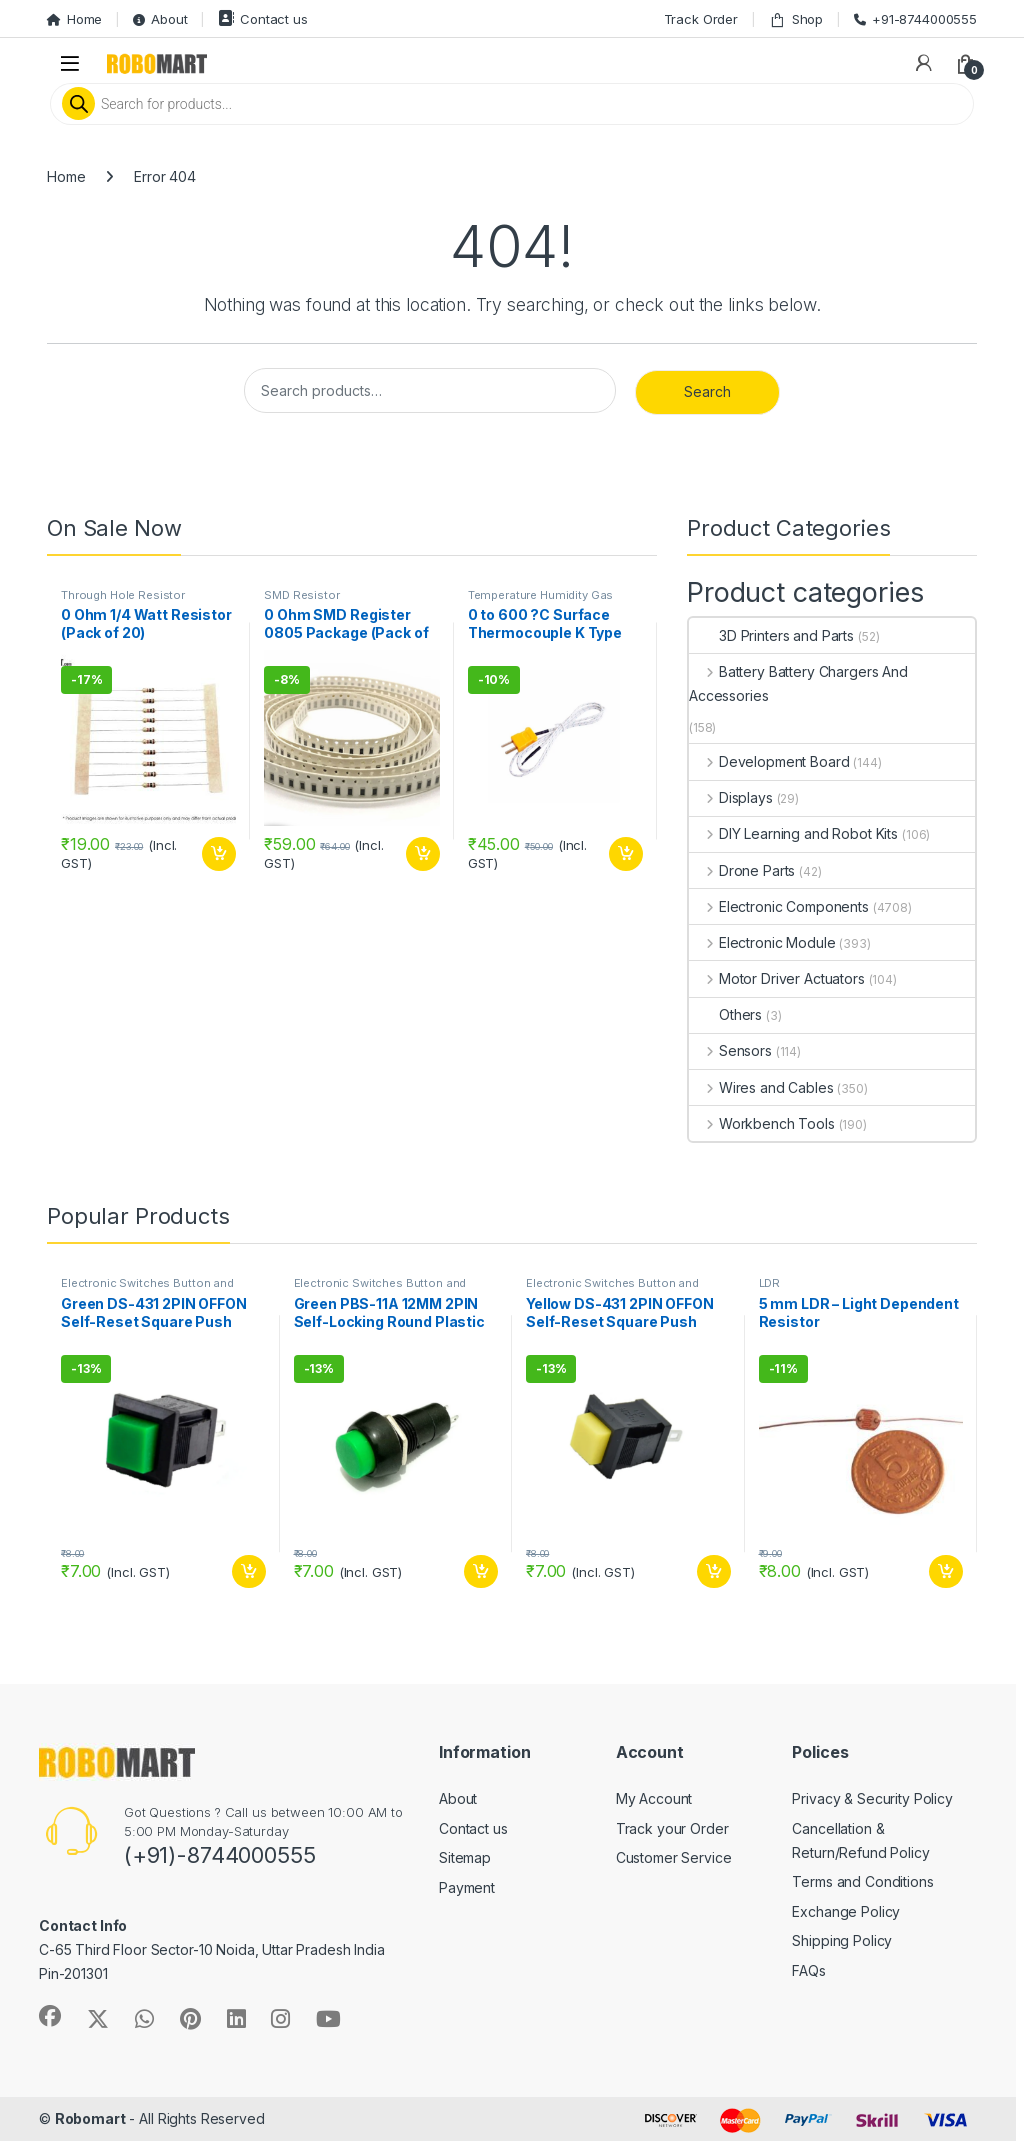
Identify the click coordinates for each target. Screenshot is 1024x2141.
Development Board (769, 761)
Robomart (90, 2118)
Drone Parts (742, 870)
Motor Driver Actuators (777, 978)
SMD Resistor (301, 595)
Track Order (701, 19)
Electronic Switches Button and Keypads (147, 1289)
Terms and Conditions (862, 1881)
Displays (731, 797)
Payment (467, 1887)
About (160, 19)
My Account (654, 1798)
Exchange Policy (846, 1911)
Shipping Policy (842, 1940)
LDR (770, 1283)
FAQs (808, 1970)
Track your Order (672, 1828)
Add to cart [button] (219, 854)
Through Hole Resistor (123, 595)
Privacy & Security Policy (872, 1798)
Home (74, 19)
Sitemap (465, 1857)
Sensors (730, 1050)
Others (725, 1014)
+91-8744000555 (915, 19)
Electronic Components (779, 906)
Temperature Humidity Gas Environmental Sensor (541, 601)
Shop (796, 19)
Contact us (262, 18)
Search (707, 391)
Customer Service (674, 1857)
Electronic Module (762, 942)
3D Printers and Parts (771, 635)
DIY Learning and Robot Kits (793, 833)
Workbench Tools (762, 1123)
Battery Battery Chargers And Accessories (798, 683)
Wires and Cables (761, 1087)
